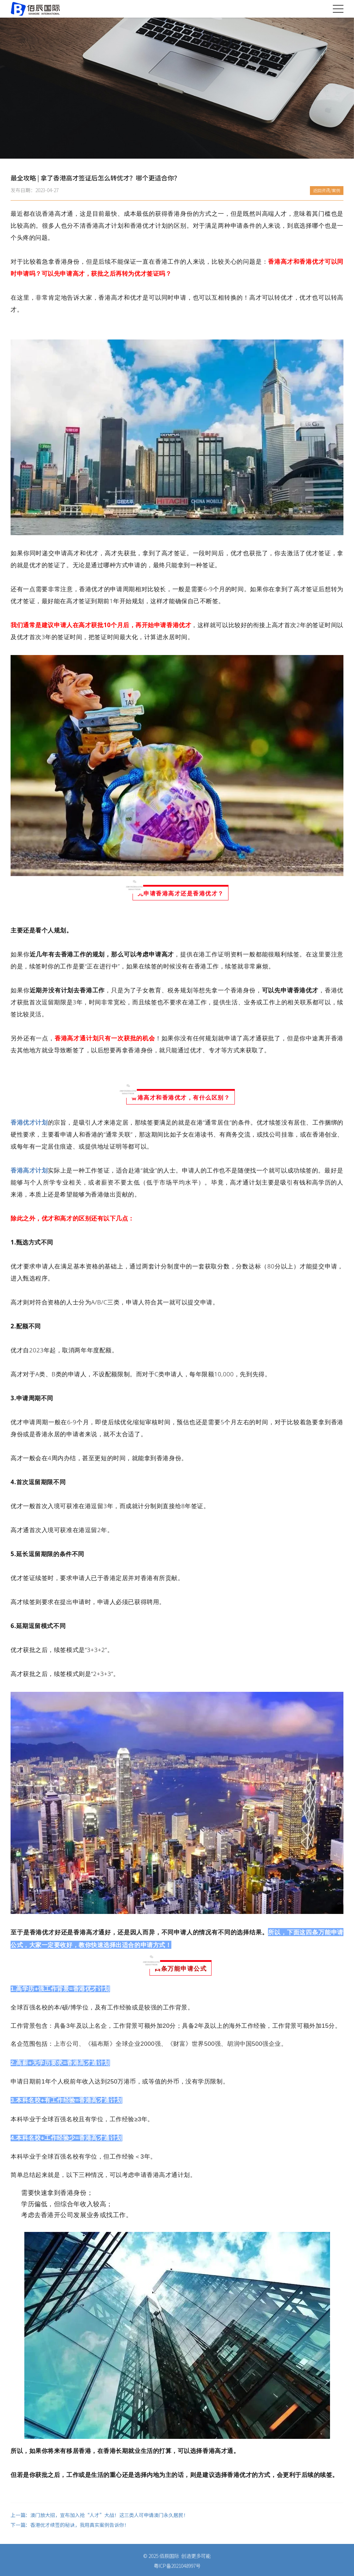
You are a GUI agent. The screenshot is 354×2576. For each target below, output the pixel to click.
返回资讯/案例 (326, 190)
